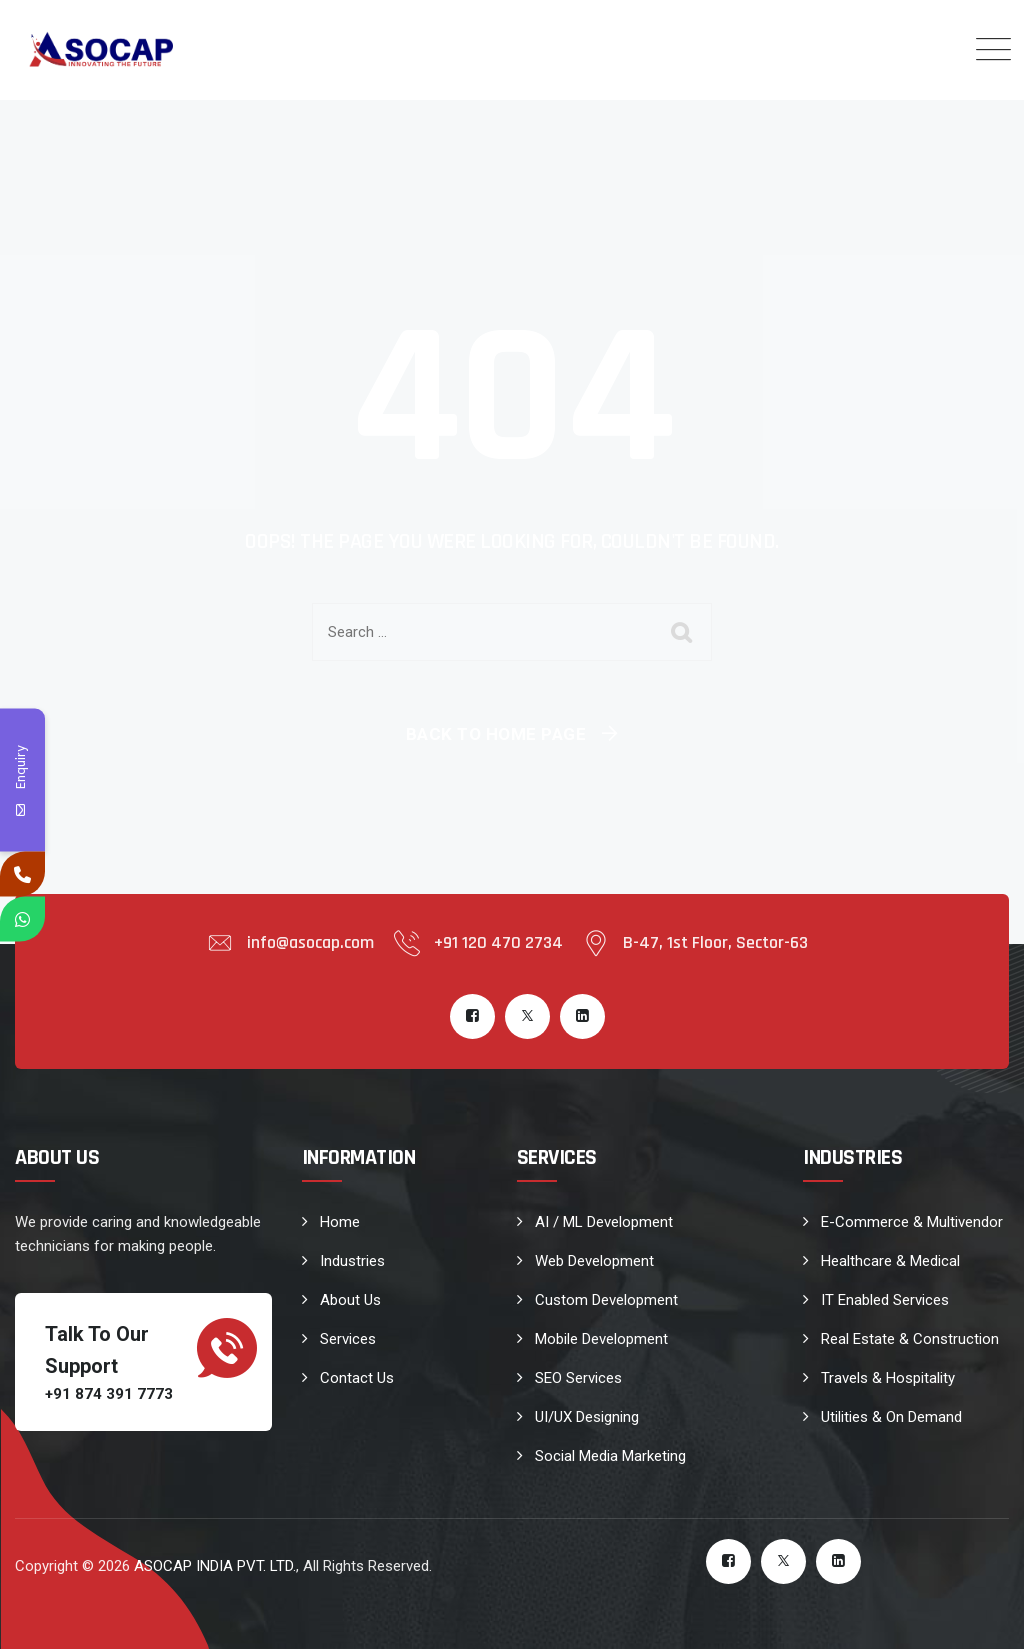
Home (340, 1222)
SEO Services (578, 1378)
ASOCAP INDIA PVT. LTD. (215, 1566)
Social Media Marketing (610, 1456)
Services (348, 1339)
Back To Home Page (496, 734)
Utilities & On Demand (891, 1417)
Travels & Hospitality (888, 1378)
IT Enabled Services (885, 1300)
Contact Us (357, 1378)
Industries (352, 1261)
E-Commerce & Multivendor (912, 1222)
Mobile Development (601, 1339)
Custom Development (606, 1300)
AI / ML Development (604, 1222)
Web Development (594, 1261)
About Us (350, 1300)
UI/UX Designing (587, 1417)
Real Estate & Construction (910, 1339)
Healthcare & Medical (890, 1261)
